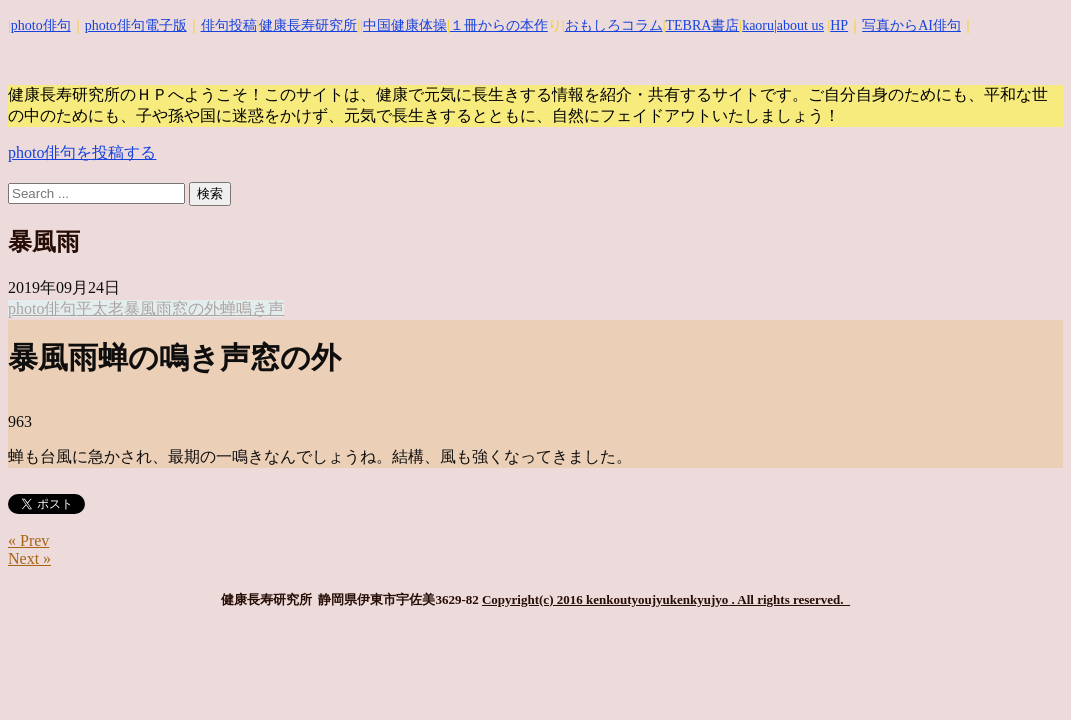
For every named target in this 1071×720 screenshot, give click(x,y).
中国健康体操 (405, 25)
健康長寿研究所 (308, 25)
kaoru (758, 25)
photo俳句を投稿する (82, 152)
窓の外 (196, 308)
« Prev (28, 540)
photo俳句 (41, 25)
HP (839, 25)
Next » (29, 558)
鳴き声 (260, 308)
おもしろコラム (614, 25)
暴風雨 (148, 308)
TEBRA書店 (702, 25)
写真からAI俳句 (911, 25)
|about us (799, 25)
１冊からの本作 (499, 25)
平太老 (100, 308)
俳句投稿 (229, 25)
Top (1023, 672)
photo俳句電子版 (136, 25)
